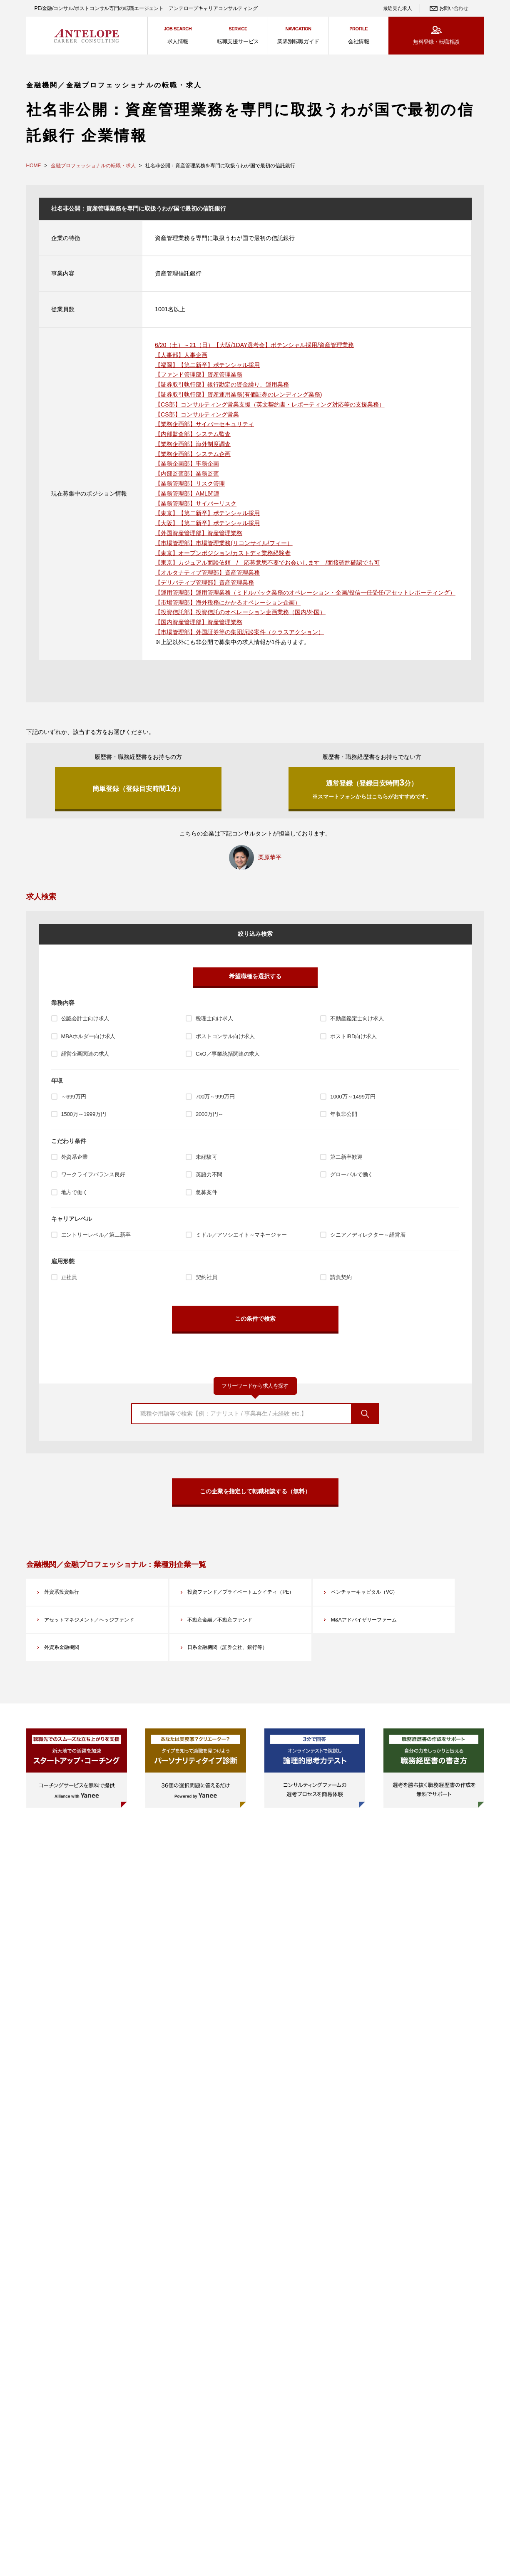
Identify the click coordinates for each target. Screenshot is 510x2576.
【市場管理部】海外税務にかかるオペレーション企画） (228, 602)
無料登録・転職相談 (436, 42)
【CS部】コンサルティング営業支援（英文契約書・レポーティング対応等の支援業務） (269, 404)
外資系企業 (74, 1157)
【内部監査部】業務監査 (187, 473)
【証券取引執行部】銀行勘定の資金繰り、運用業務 (222, 384)
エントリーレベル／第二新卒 (96, 1235)
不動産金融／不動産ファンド (227, 1637)
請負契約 (340, 1278)
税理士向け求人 (214, 1019)
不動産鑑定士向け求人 (357, 1019)
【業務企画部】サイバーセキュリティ (204, 424)
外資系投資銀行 (66, 1595)
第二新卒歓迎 (346, 1157)
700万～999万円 (215, 1097)
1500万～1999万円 (83, 1115)
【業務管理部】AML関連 (187, 493)
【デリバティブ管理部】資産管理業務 (204, 582)
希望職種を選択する (255, 976)
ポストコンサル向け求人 (225, 1037)
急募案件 (206, 1193)
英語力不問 (209, 1175)
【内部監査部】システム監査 (193, 434)
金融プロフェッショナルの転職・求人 (93, 166)
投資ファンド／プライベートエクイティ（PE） (241, 1600)
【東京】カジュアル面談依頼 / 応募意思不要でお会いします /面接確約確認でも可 (267, 562)
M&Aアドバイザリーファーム (370, 1637)
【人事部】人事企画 (181, 355)
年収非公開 (343, 1115)
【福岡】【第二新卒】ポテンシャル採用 (207, 365)
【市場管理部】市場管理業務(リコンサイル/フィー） (224, 543)
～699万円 (73, 1097)
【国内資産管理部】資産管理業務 (198, 622)
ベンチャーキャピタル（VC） (371, 1595)
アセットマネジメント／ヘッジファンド (98, 1637)
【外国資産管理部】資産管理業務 (198, 533)
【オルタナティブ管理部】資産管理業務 (207, 572)
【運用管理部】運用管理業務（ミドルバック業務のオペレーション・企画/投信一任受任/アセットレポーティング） (305, 592)
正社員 (69, 1278)
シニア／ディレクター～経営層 (367, 1235)
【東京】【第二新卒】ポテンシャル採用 (207, 513)
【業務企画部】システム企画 (193, 454)
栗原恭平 (269, 858)
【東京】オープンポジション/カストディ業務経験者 (223, 553)
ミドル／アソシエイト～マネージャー (241, 1235)
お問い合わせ (453, 8)
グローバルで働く (351, 1175)
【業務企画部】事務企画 (187, 463)
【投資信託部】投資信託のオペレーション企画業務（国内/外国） (240, 612)
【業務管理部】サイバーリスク (195, 503)
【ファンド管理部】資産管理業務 (198, 374)
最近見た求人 (397, 8)
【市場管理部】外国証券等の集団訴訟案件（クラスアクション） (239, 632)
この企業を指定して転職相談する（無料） (255, 1492)
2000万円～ (210, 1115)
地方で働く (74, 1193)
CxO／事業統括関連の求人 (228, 1054)
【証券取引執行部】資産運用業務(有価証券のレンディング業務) (238, 394)
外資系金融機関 (66, 1668)
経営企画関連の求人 (85, 1054)
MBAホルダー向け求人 (88, 1037)
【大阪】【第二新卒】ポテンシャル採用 (207, 523)
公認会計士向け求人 (85, 1019)
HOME (33, 166)
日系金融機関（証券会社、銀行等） (235, 1668)
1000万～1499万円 (352, 1097)
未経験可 (206, 1157)
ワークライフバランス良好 (93, 1175)
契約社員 (206, 1278)
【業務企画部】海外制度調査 (193, 444)
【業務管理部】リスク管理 (190, 483)
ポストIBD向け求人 (353, 1037)
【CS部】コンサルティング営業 (197, 414)
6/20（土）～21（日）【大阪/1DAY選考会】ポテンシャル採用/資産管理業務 (254, 345)
